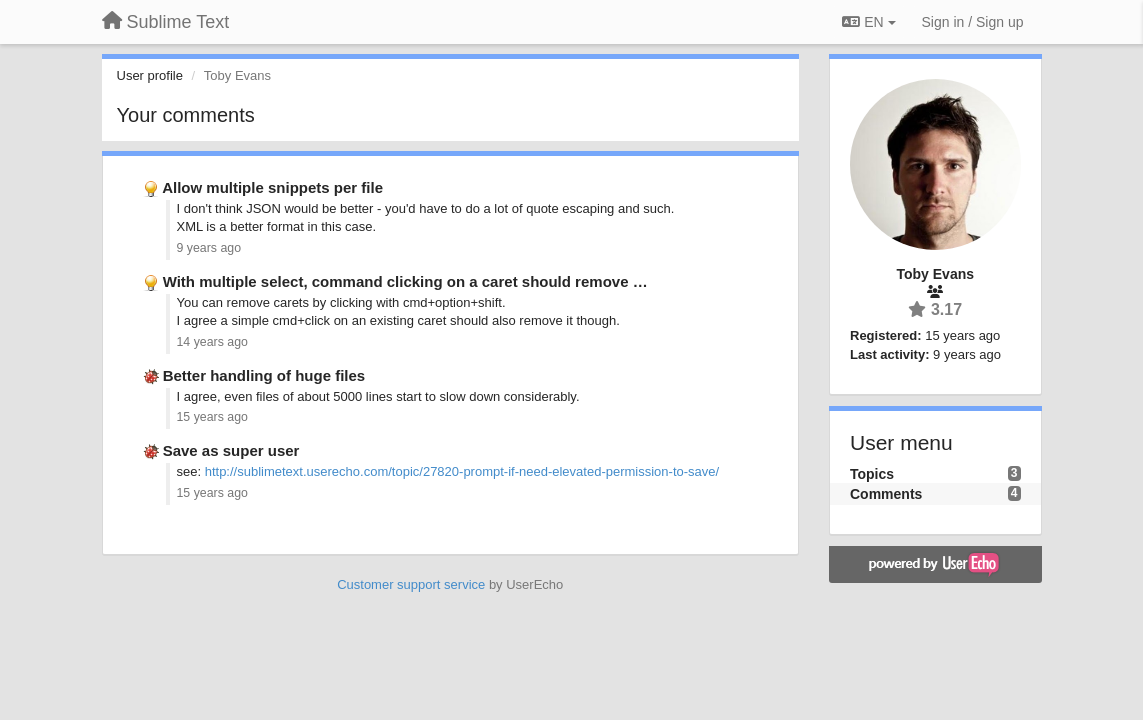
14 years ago (212, 342)
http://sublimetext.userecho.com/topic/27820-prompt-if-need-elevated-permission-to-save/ (462, 471)
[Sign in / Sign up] (973, 22)
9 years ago (209, 248)
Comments (886, 494)
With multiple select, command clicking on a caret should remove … (405, 281)
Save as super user (231, 450)
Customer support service (411, 584)
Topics (872, 474)
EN (868, 22)
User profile (150, 75)
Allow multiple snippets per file (272, 187)
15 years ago (212, 417)
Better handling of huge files (264, 375)
